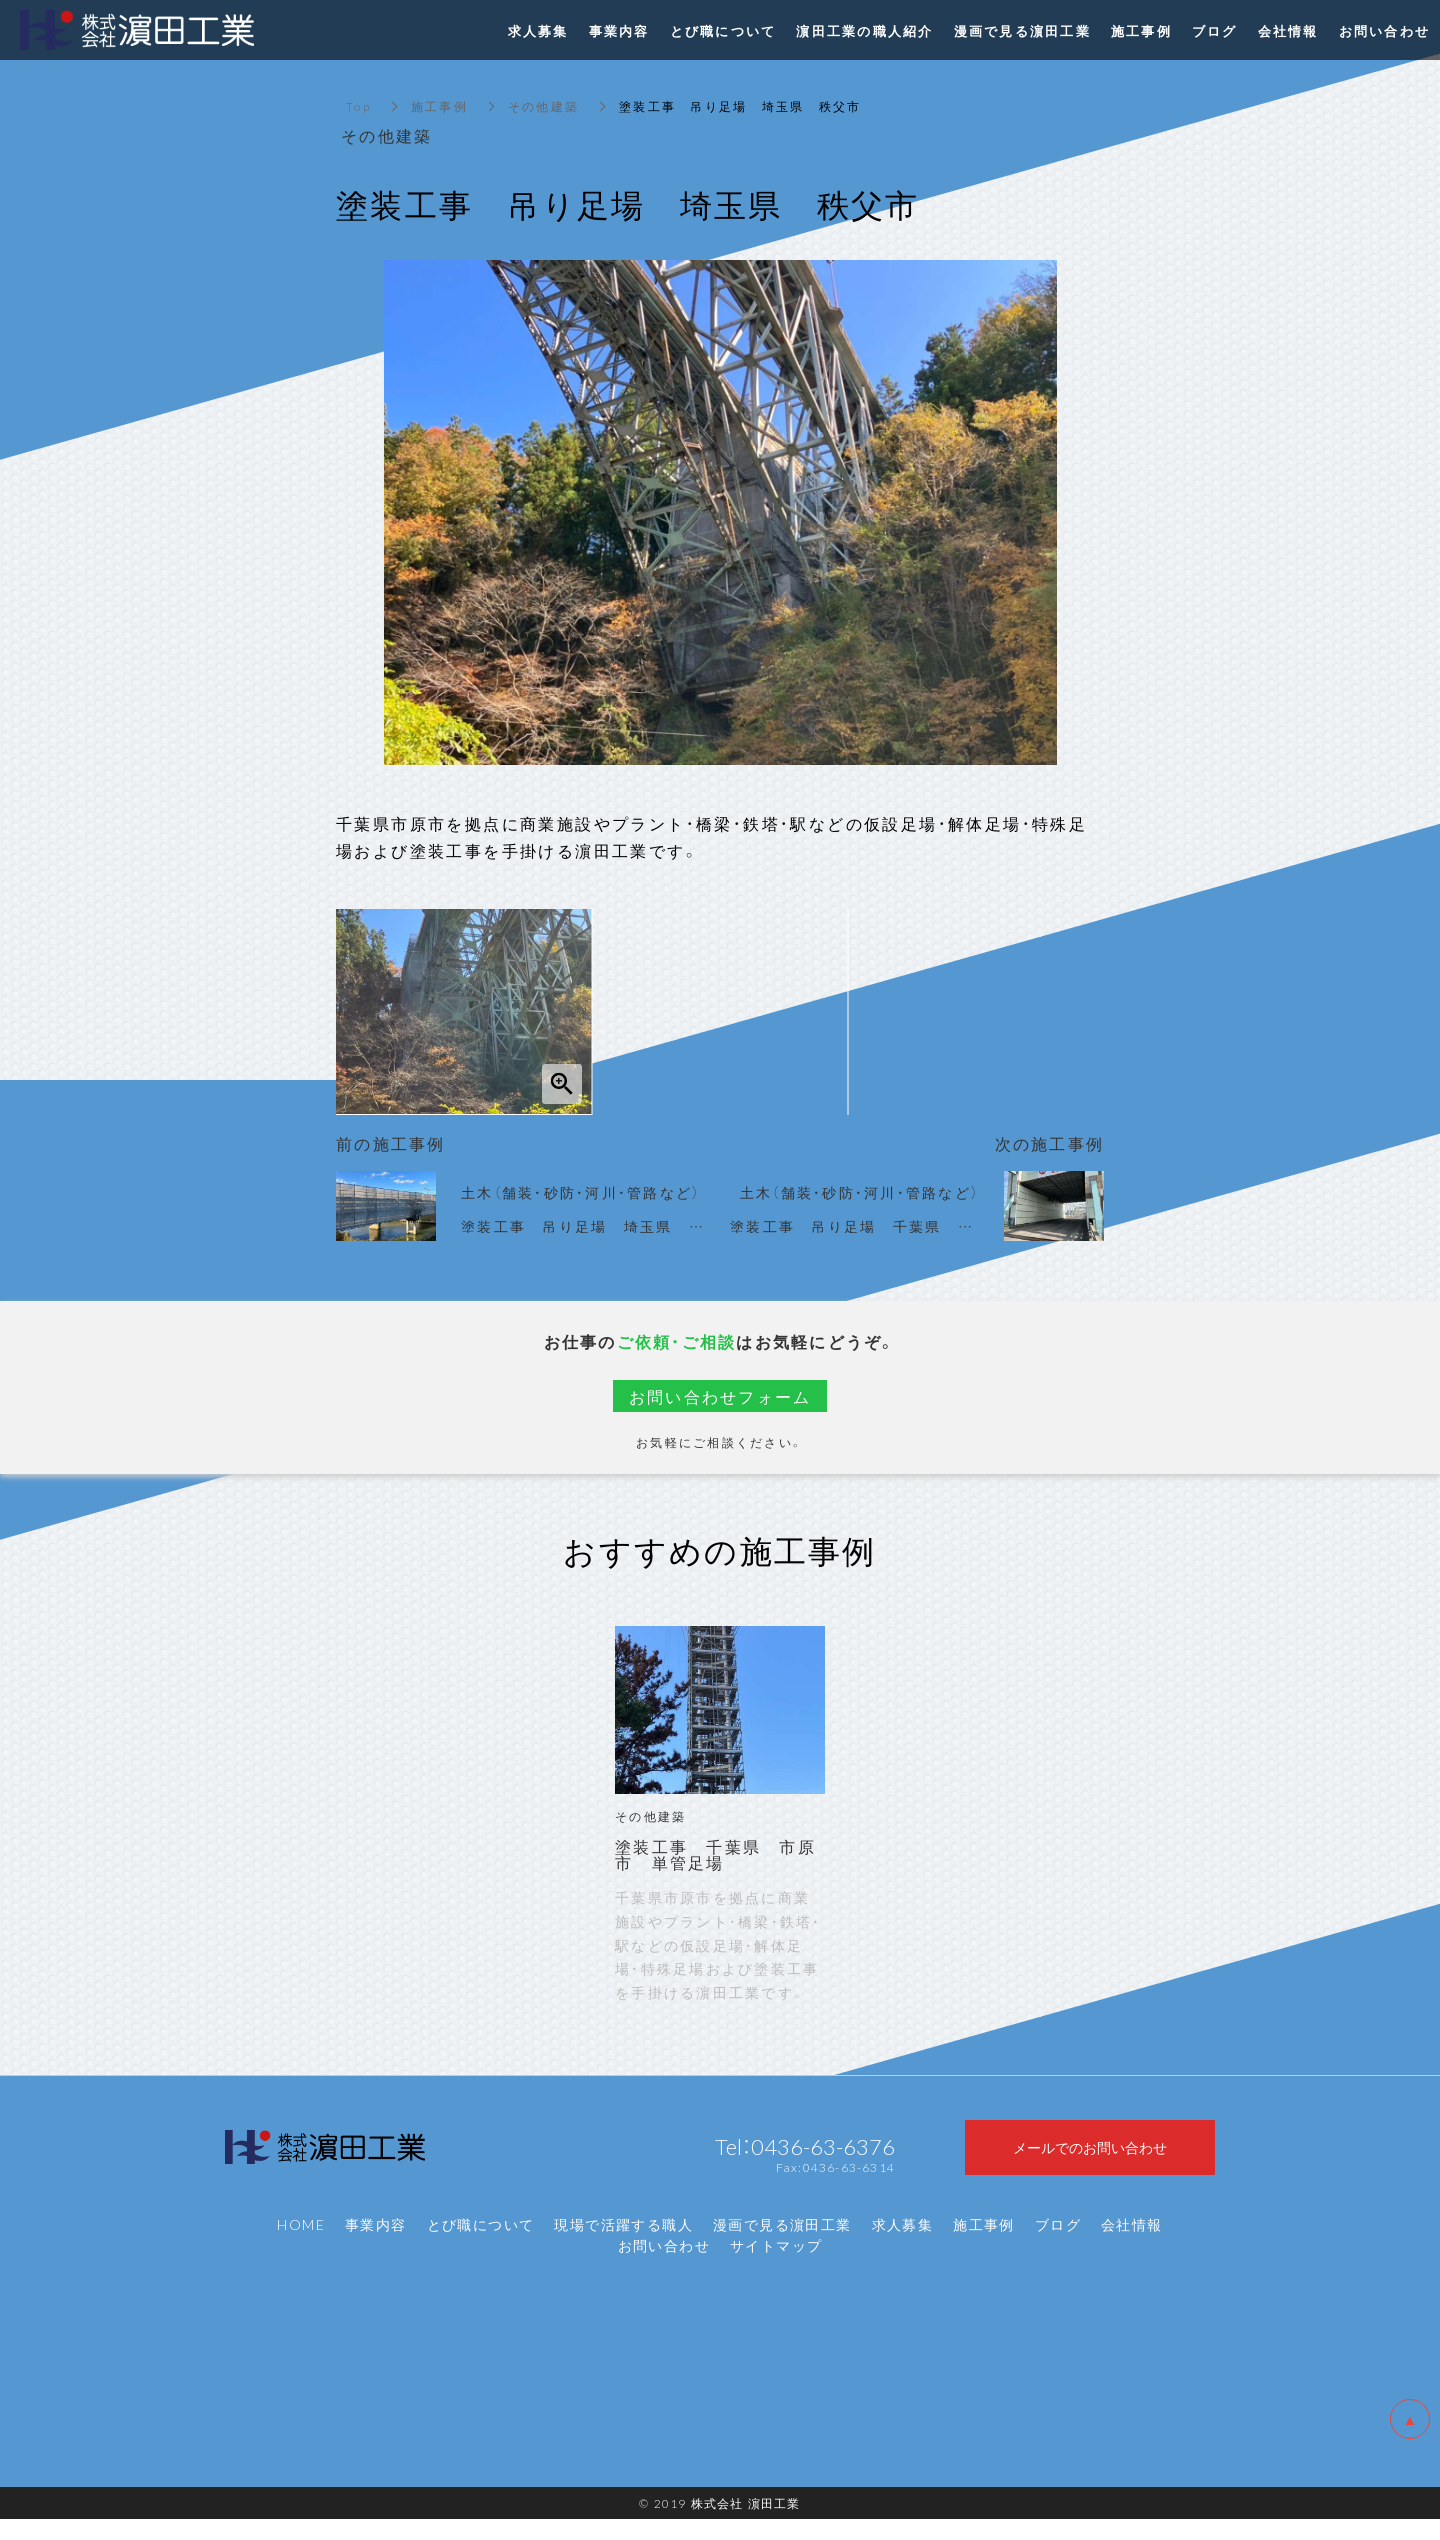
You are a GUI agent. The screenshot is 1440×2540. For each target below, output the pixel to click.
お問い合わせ (664, 2266)
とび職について (481, 2245)
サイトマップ (776, 2266)
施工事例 (439, 106)
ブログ (1058, 2245)
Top (358, 106)
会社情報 (1132, 2245)
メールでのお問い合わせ (1090, 2157)
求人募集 (903, 2245)
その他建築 (543, 106)
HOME (301, 2245)
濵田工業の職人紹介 (864, 30)
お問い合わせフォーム (720, 1396)
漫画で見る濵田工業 (782, 2245)
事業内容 (376, 2245)
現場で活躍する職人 (623, 2245)
